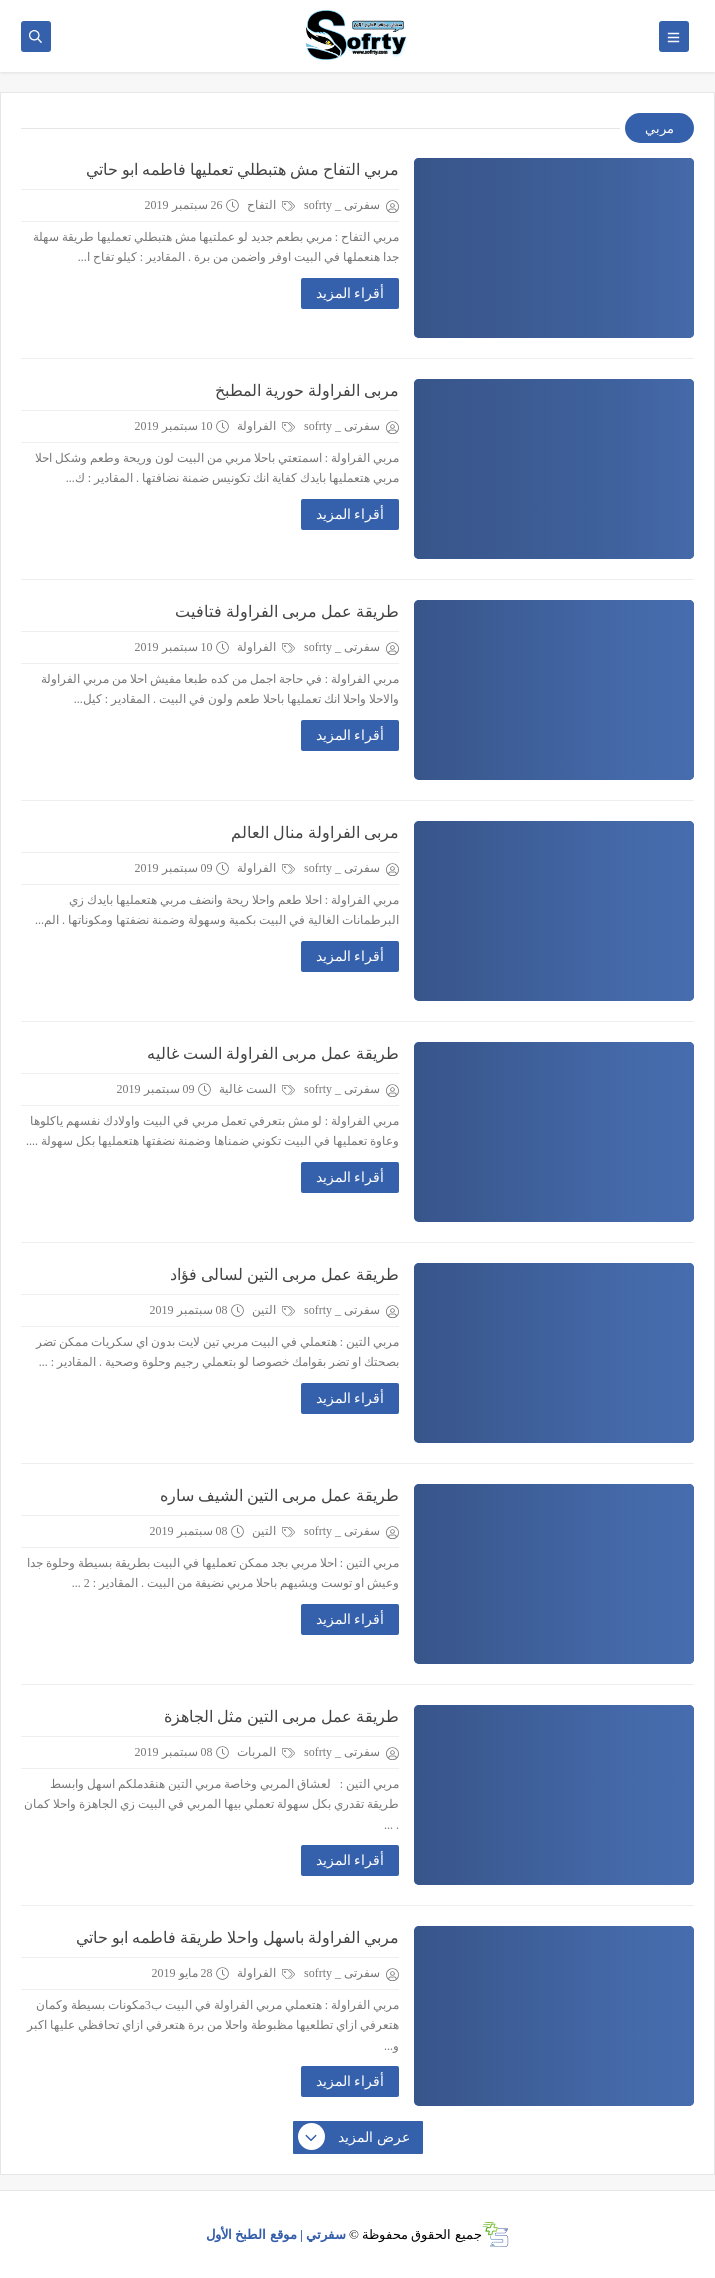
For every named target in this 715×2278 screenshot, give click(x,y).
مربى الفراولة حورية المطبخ (307, 390)
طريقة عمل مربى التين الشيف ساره (279, 1495)
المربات (266, 1752)
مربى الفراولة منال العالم (315, 832)
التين (273, 1310)
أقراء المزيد (350, 293)
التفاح (271, 205)
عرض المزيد (355, 2138)
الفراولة (266, 426)
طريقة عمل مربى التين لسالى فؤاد (284, 1274)
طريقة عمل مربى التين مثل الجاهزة (281, 1716)
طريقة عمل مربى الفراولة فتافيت (287, 611)
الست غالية (257, 1089)
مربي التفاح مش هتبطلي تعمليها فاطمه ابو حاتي (242, 169)
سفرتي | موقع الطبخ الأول (276, 2234)
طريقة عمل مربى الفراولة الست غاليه (273, 1053)
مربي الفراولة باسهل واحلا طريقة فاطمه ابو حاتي (237, 1937)
